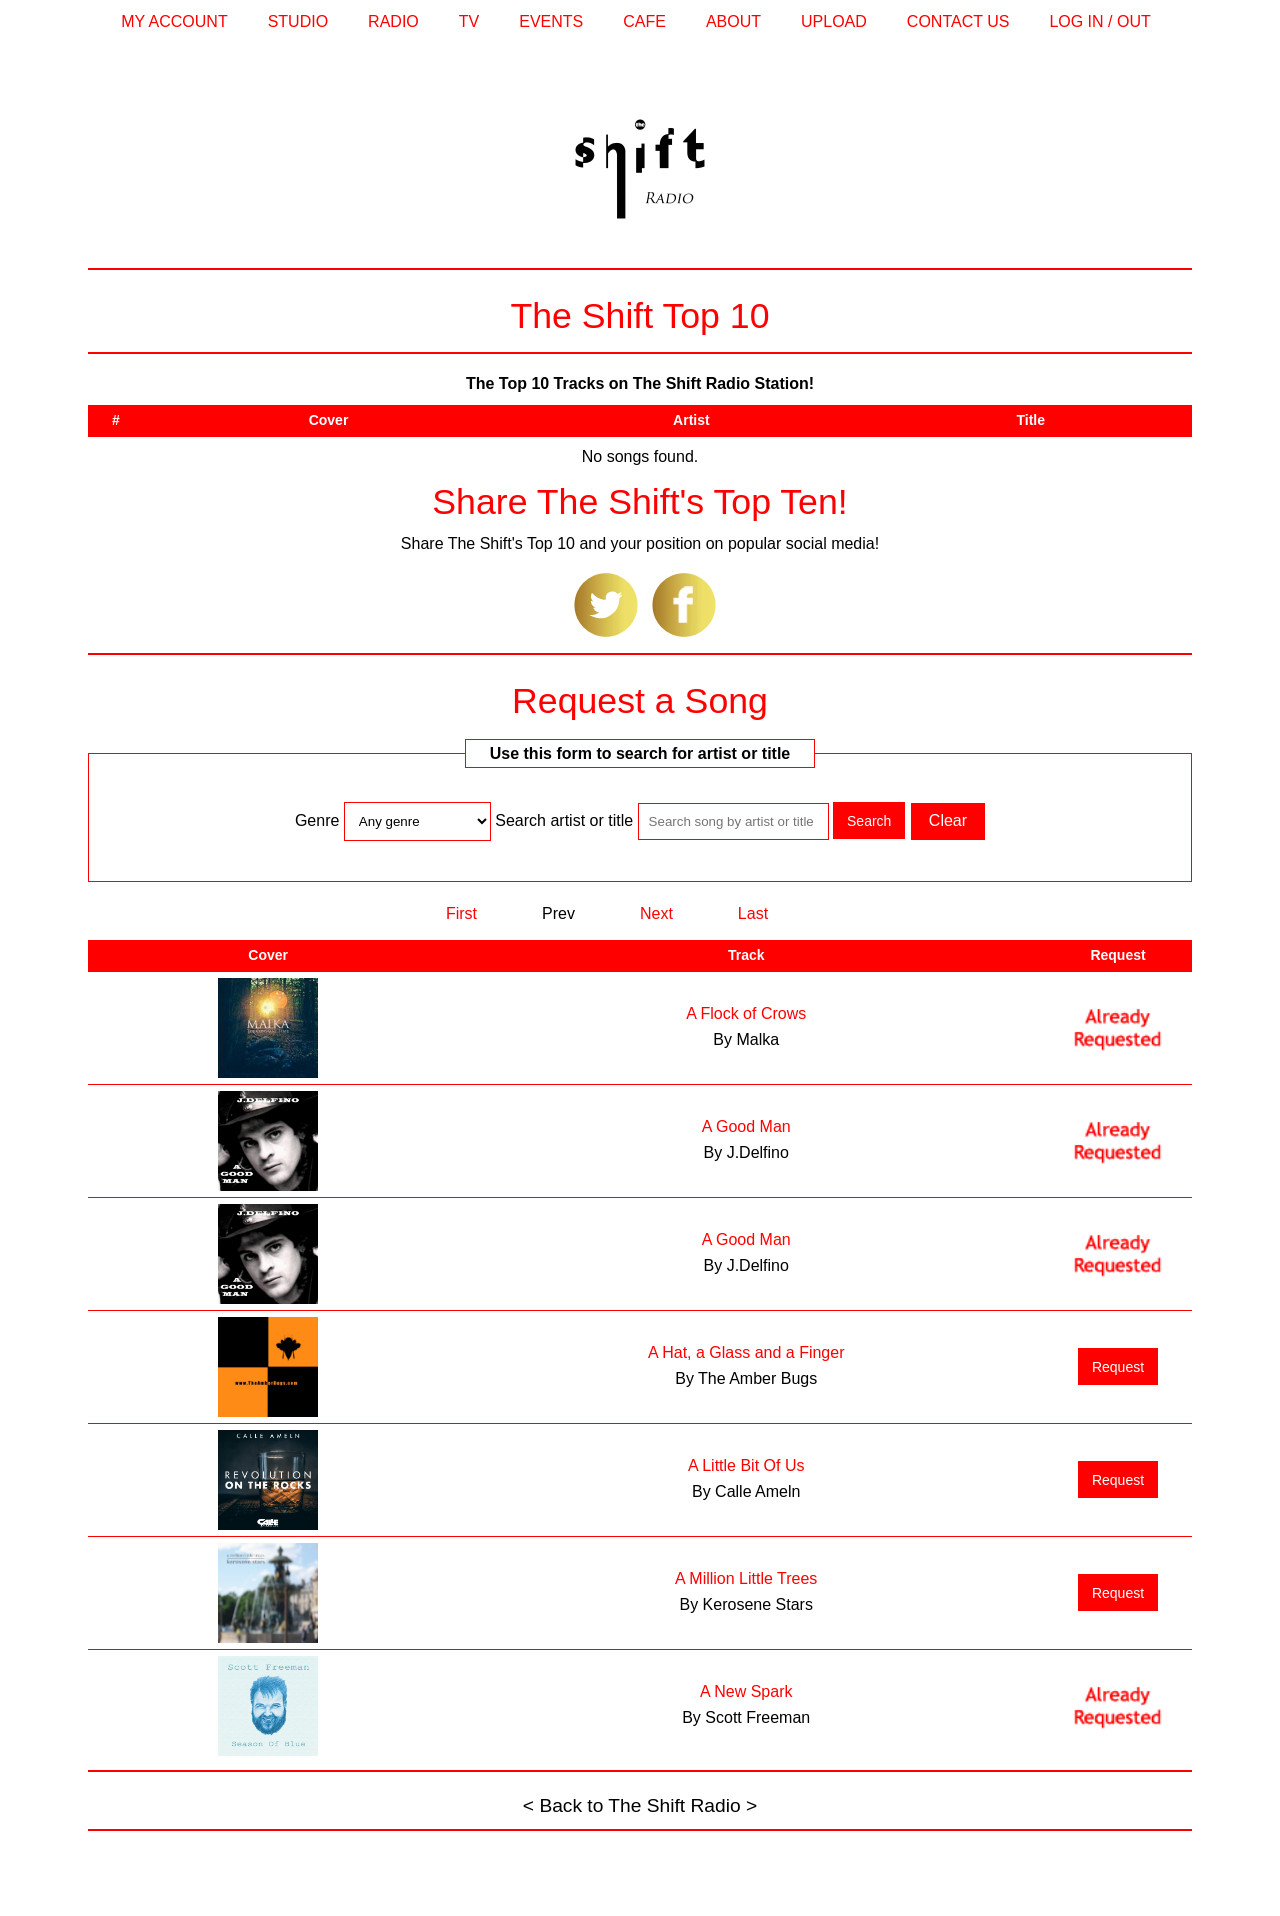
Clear (948, 820)
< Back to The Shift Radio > (640, 1805)
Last (753, 913)
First (461, 913)
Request (1118, 1367)
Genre (319, 820)
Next (656, 913)
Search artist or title (564, 820)
